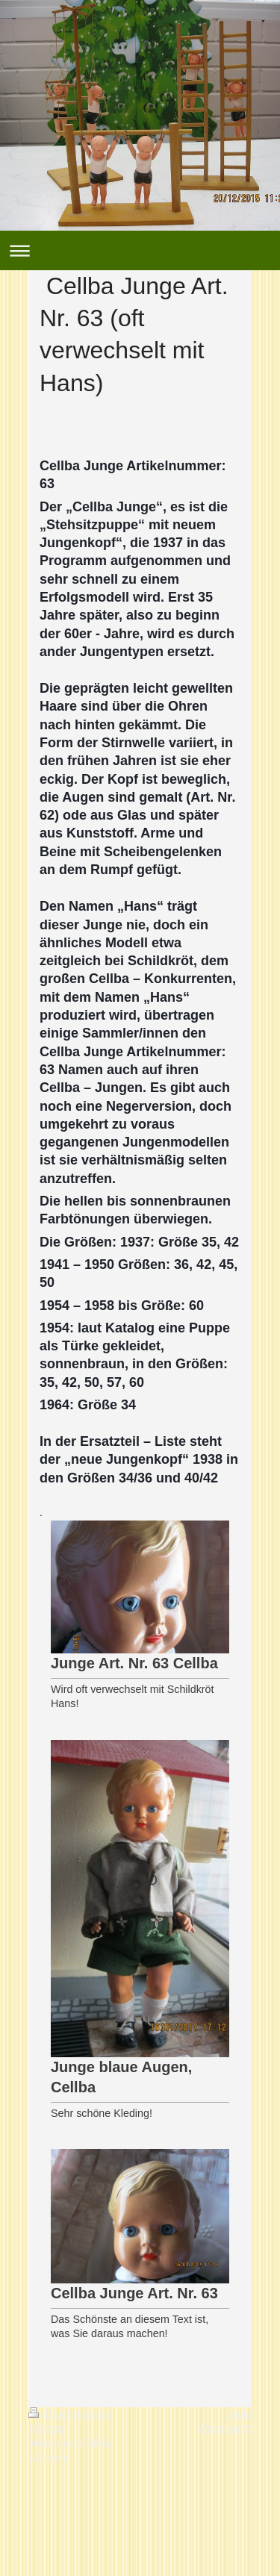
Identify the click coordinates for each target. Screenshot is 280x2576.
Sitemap (47, 2428)
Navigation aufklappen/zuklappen (140, 250)
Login (239, 2414)
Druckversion (68, 2414)
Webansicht (224, 2428)
